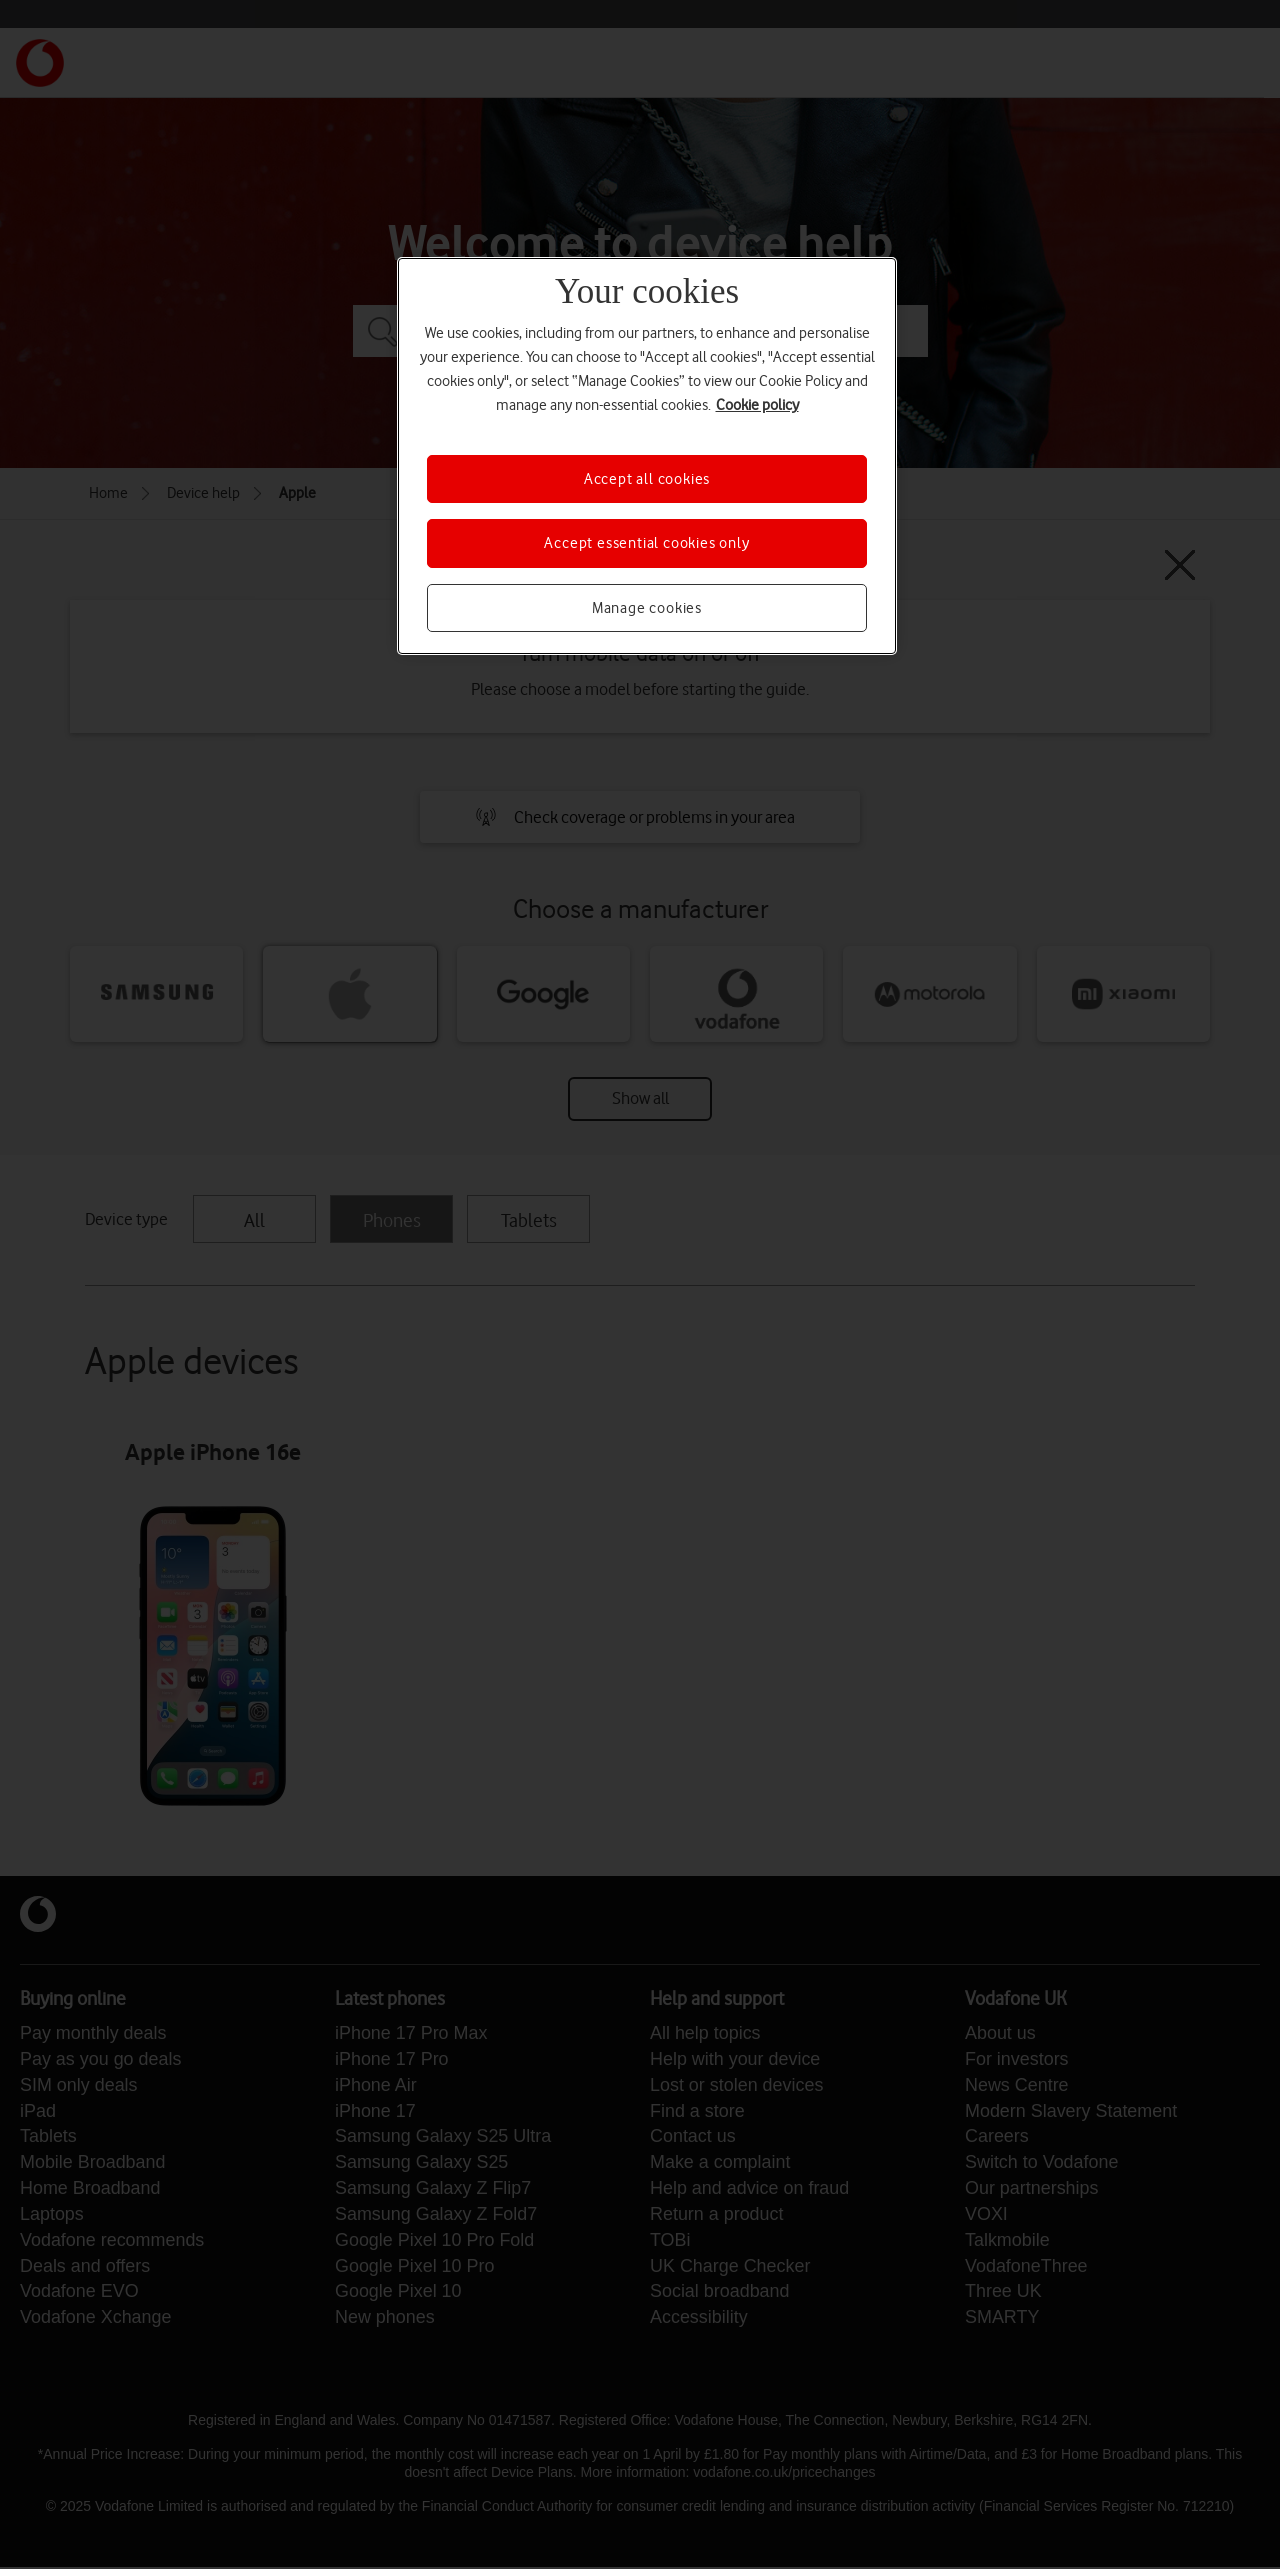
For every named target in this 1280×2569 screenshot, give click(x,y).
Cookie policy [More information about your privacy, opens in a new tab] (757, 405)
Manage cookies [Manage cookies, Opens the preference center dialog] (647, 608)
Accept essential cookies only (646, 543)
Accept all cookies (647, 479)
